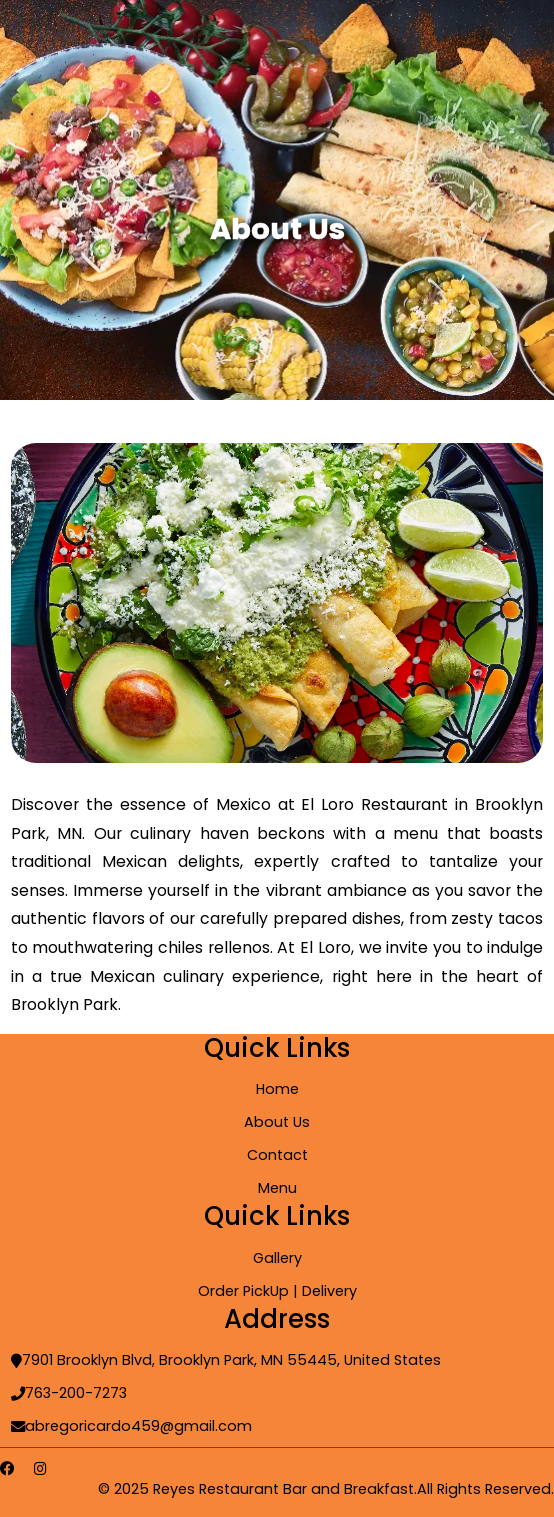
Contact (277, 1155)
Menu (277, 1188)
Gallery (277, 1258)
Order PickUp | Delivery (277, 1291)
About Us (277, 1122)
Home (277, 1089)
